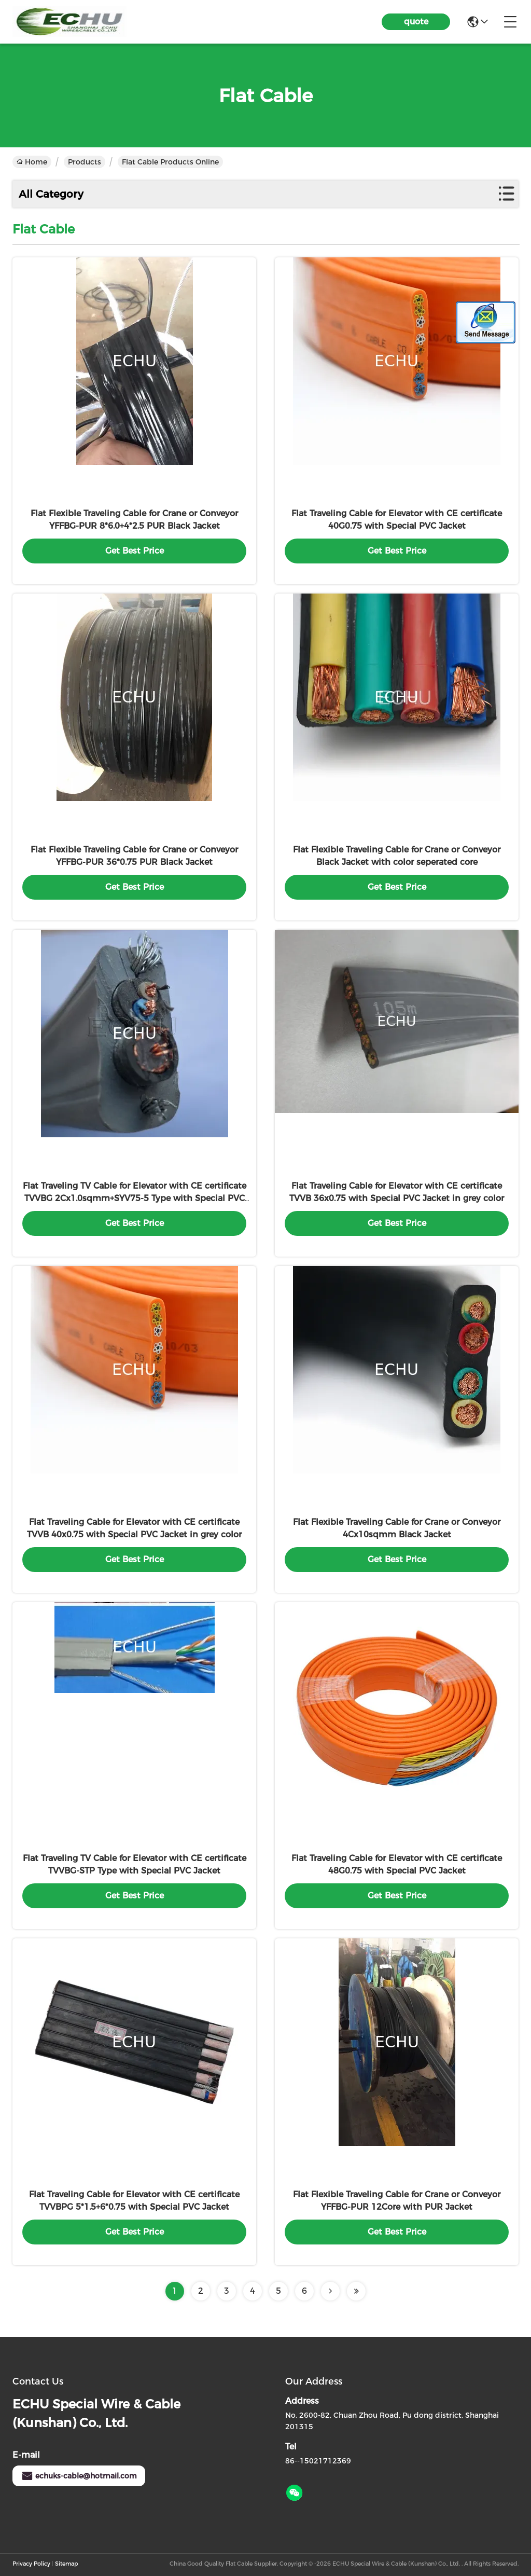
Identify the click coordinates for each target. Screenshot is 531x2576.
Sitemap (66, 2563)
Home (32, 162)
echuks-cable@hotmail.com (79, 2476)
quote (416, 21)
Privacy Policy (31, 2563)
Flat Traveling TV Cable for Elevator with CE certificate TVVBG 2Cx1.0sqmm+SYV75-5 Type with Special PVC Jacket (134, 1198)
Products (84, 162)
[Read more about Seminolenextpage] (330, 2291)
